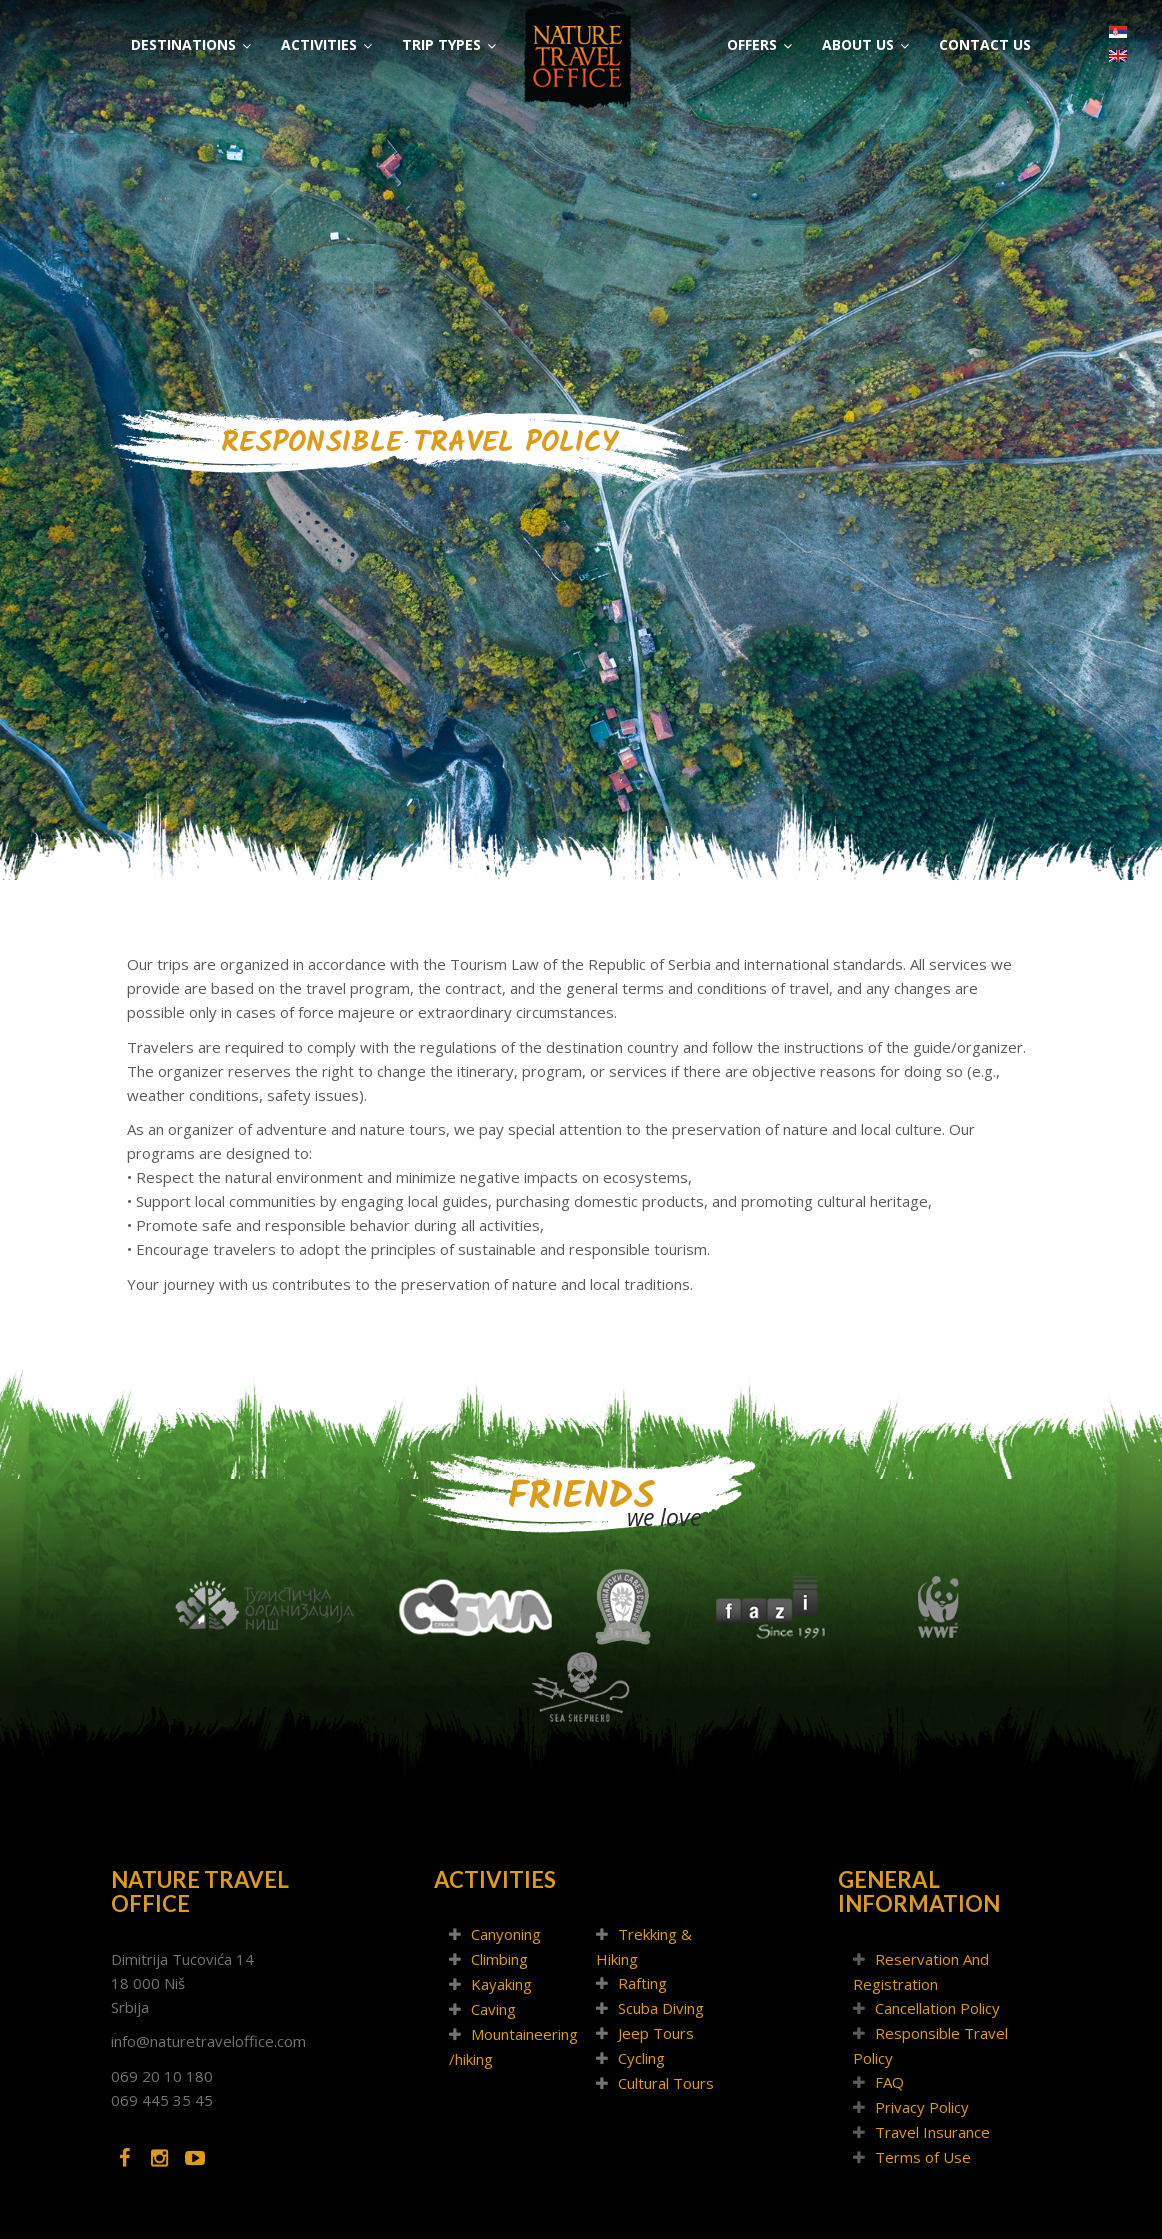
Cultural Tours (666, 2083)
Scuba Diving (661, 2008)
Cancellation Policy (937, 2008)
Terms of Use (923, 2157)
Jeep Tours (656, 2033)
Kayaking (501, 1984)
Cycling (641, 2058)
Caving (493, 2009)
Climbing (499, 1959)
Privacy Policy (922, 2107)
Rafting (642, 1983)
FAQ (889, 2082)
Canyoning (506, 1934)
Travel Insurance (932, 2132)
